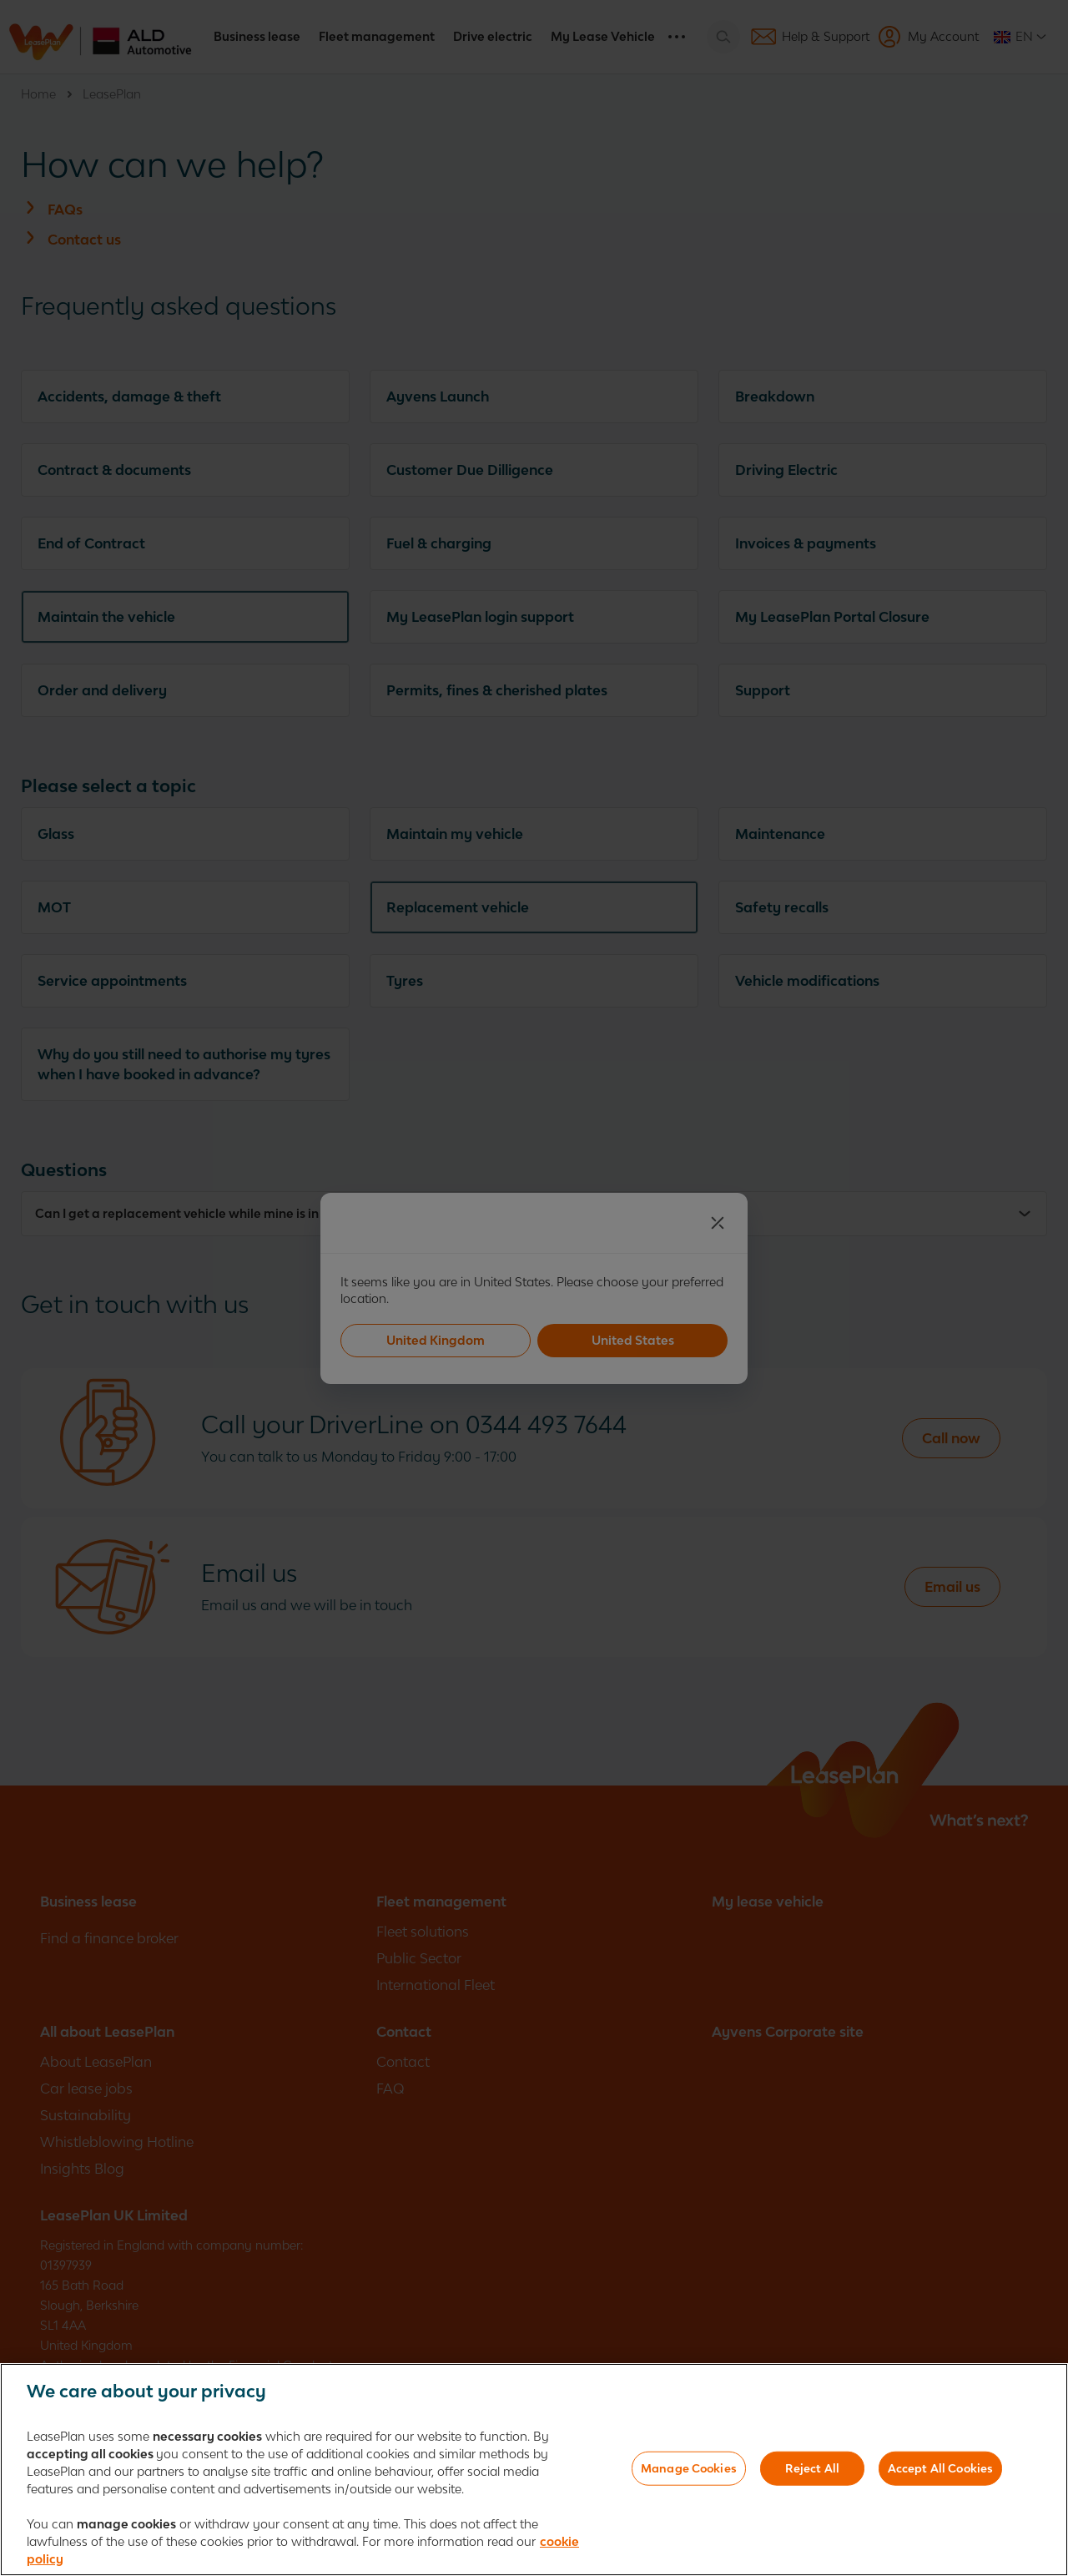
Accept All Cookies (940, 2471)
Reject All (812, 2471)
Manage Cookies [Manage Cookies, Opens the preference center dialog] (689, 2471)
